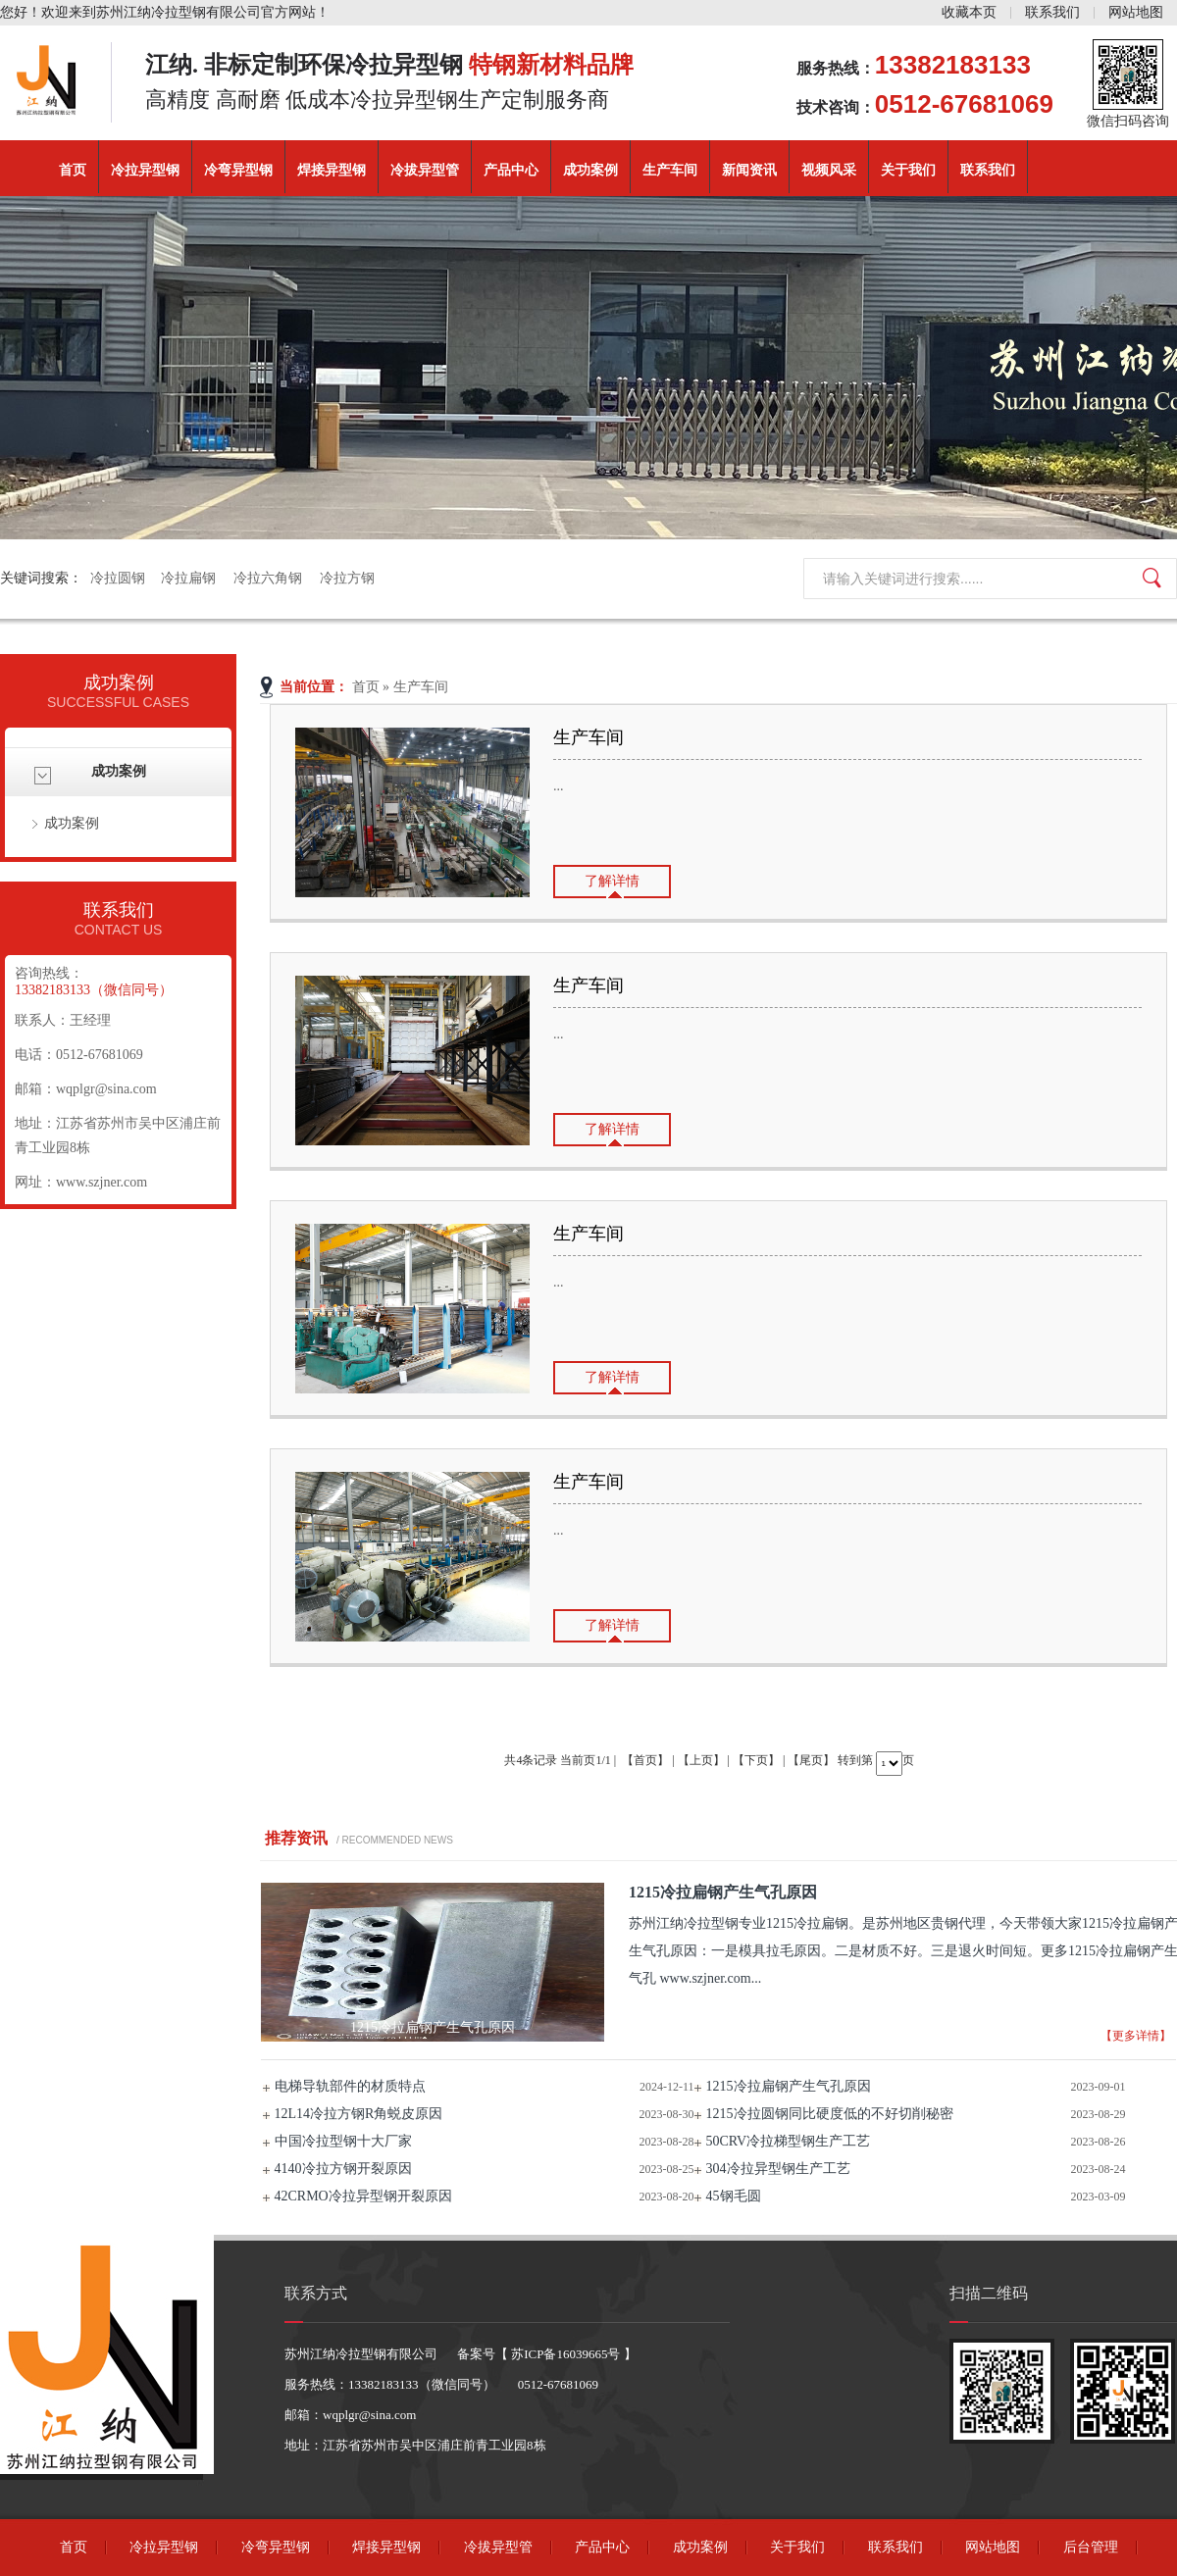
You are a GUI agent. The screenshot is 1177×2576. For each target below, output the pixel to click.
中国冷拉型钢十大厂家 (343, 2141)
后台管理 (1090, 2547)
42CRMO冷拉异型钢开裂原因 (363, 2196)
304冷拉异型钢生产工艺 (778, 2168)
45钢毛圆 (733, 2196)
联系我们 (1052, 12)
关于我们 (908, 170)
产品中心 (511, 170)
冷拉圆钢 (117, 578)
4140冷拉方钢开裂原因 (343, 2168)
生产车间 (669, 170)
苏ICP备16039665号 (566, 2354)
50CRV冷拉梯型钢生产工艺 (788, 2141)
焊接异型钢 (331, 170)
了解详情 (612, 881)
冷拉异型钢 (145, 170)
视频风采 (828, 170)
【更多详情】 (1135, 2036)
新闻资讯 (749, 170)
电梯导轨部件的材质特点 (350, 2086)
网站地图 (1135, 12)
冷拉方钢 (347, 578)
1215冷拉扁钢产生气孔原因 (788, 2086)
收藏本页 (969, 12)
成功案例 (590, 170)
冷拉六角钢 (268, 578)
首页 (72, 170)
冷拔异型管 (424, 170)
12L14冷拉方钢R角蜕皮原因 (359, 2113)
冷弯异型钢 (238, 170)
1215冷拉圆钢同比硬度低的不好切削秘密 (829, 2113)
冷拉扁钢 (189, 578)
